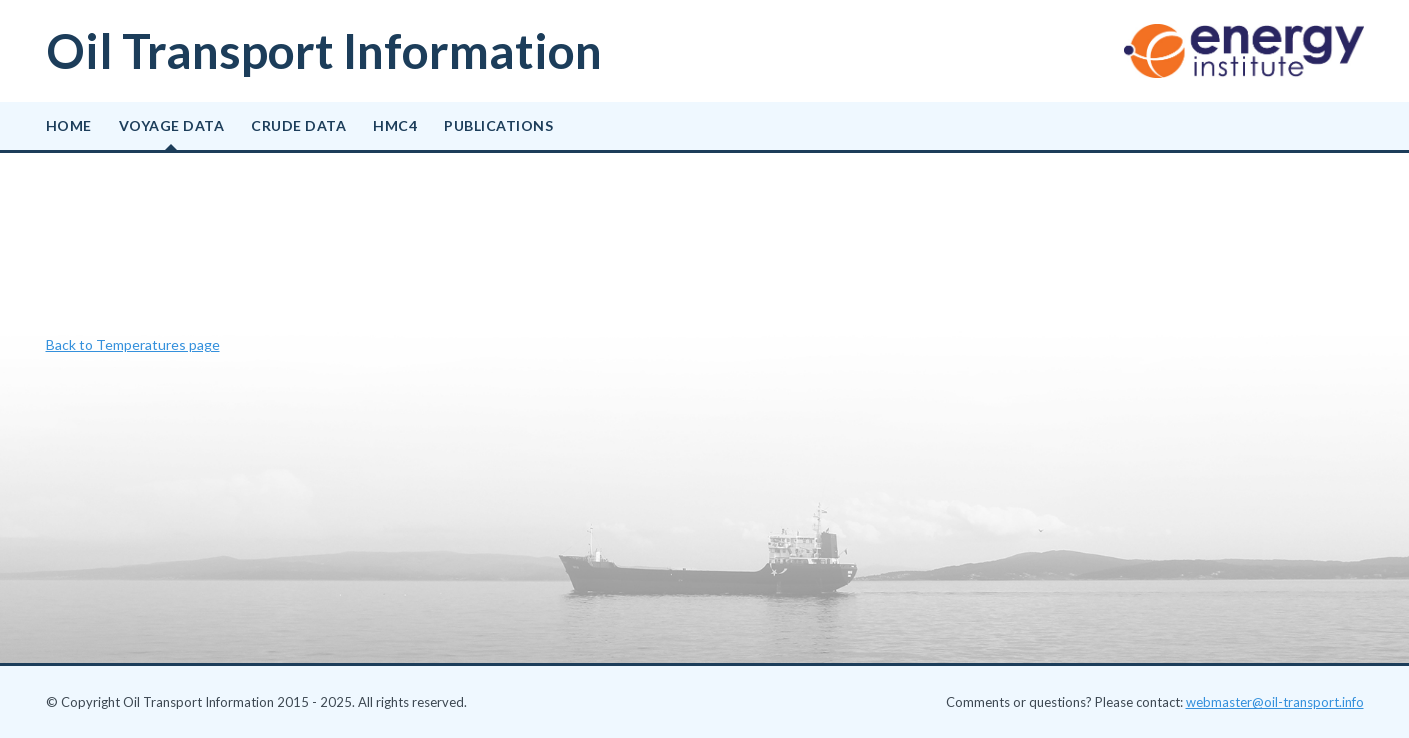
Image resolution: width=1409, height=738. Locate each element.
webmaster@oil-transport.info (1275, 702)
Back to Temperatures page (133, 344)
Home (69, 125)
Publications (498, 125)
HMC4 (395, 125)
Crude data (298, 125)
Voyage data (172, 125)
